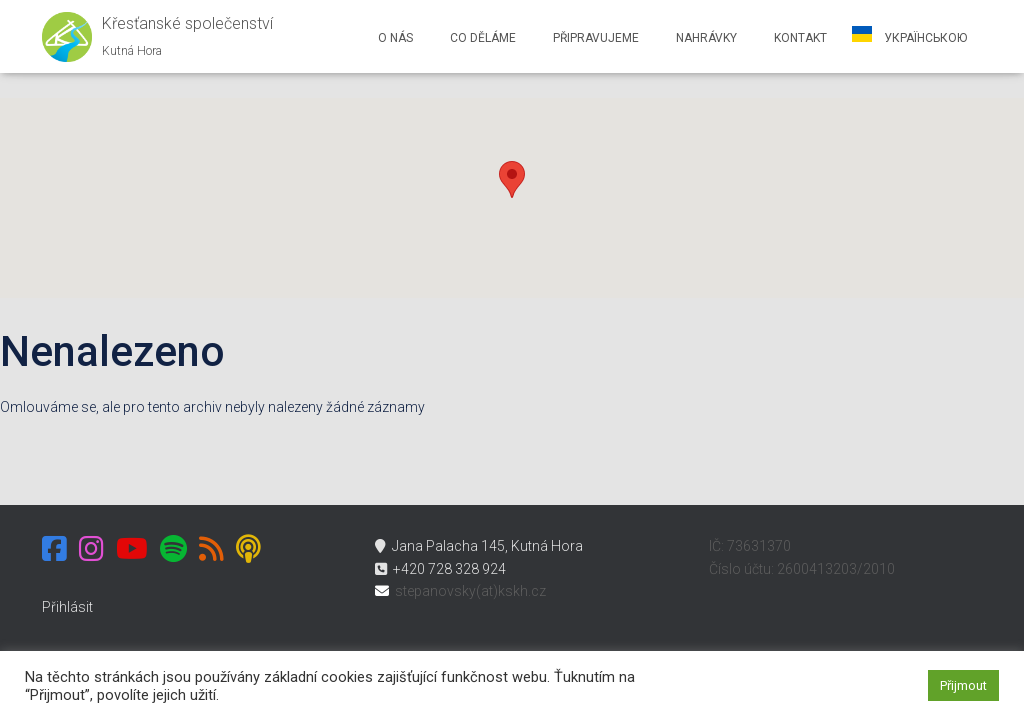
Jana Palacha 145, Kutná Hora (479, 546)
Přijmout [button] (963, 685)
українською (924, 38)
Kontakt (799, 38)
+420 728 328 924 (440, 569)
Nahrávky (705, 38)
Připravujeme (594, 38)
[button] (512, 179)
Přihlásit (67, 607)
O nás (394, 38)
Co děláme (481, 38)
